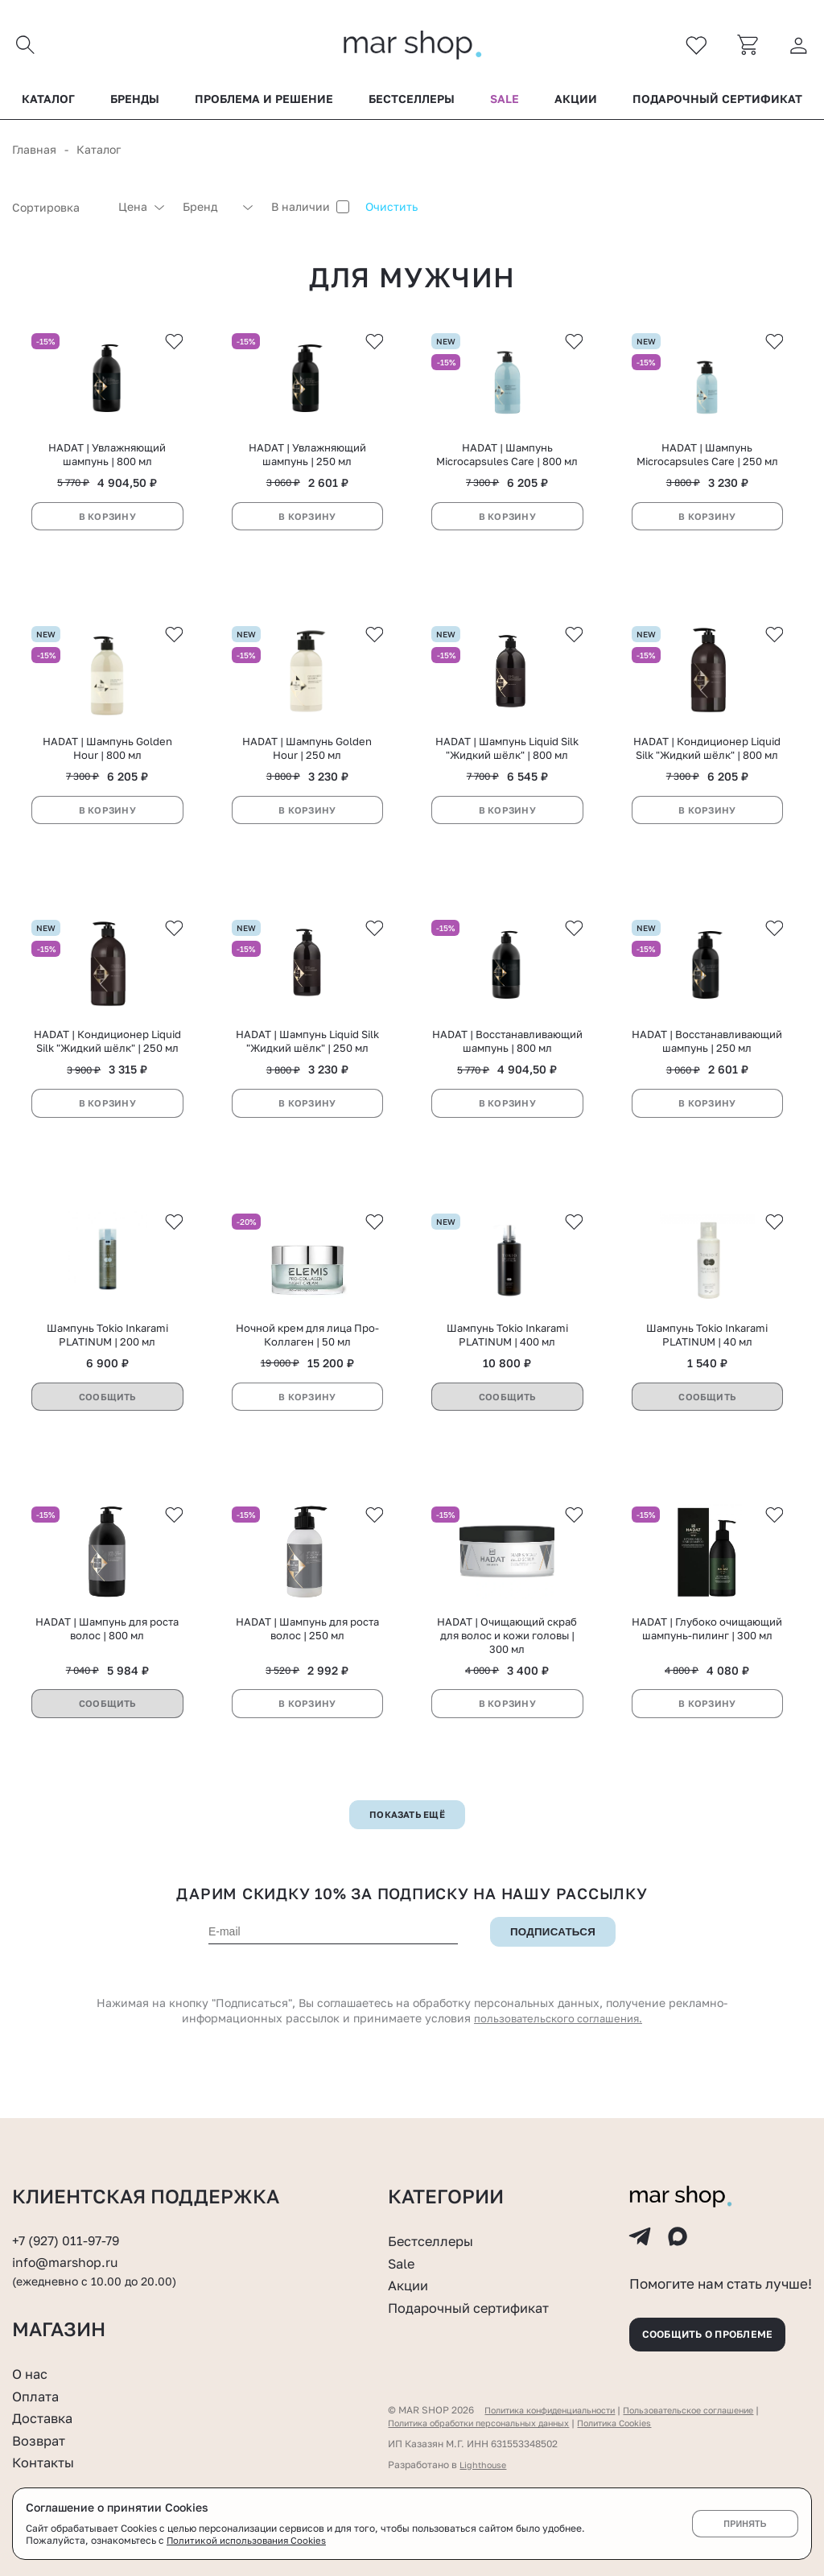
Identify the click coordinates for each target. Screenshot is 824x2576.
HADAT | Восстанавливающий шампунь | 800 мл (507, 1063)
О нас (32, 2373)
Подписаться (553, 1965)
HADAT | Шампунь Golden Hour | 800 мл (107, 764)
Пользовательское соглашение (716, 2410)
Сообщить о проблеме (719, 2331)
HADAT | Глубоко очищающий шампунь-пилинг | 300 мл (707, 1662)
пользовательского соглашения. (558, 2052)
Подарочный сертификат (717, 103)
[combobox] (57, 212)
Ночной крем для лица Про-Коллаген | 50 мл (307, 1363)
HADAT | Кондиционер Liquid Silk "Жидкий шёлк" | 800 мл (707, 764)
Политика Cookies (645, 2423)
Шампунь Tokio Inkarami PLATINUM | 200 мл (107, 1363)
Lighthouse (484, 2465)
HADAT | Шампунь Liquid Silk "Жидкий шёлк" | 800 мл (507, 764)
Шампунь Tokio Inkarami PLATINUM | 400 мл (507, 1363)
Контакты (46, 2462)
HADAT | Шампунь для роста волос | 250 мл (307, 1662)
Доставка (45, 2417)
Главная (34, 154)
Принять (745, 2524)
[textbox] (57, 212)
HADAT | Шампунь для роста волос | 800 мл (107, 1662)
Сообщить (107, 1425)
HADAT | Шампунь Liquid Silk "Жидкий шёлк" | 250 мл (307, 1063)
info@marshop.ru (69, 2249)
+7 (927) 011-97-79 (69, 2227)
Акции (575, 103)
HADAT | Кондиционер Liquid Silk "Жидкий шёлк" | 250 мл (107, 1063)
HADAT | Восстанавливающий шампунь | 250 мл (707, 1063)
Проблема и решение (264, 103)
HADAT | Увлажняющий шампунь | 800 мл (107, 465)
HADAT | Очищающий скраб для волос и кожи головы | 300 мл (507, 1669)
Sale (504, 103)
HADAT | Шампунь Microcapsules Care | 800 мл (507, 465)
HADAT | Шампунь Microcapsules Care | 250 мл (707, 465)
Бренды (134, 103)
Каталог (48, 103)
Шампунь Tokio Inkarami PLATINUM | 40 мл (707, 1363)
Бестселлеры (412, 103)
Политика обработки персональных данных (491, 2423)
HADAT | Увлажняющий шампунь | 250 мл (307, 465)
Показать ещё (407, 1848)
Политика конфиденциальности (559, 2410)
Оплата (38, 2396)
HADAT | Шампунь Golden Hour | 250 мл (307, 764)
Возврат (41, 2440)
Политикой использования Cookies (249, 2540)
